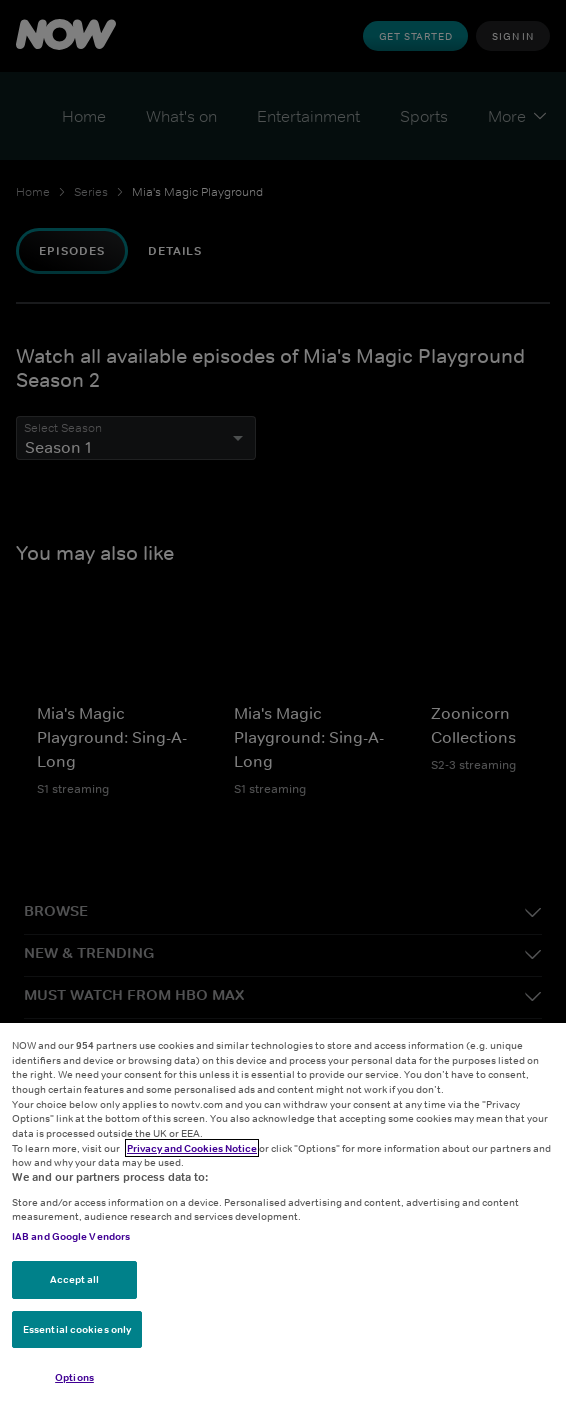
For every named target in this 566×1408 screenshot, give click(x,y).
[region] (283, 1215)
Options (74, 1377)
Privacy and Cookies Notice (192, 1148)
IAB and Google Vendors (71, 1236)
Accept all (75, 1279)
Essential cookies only (77, 1329)
